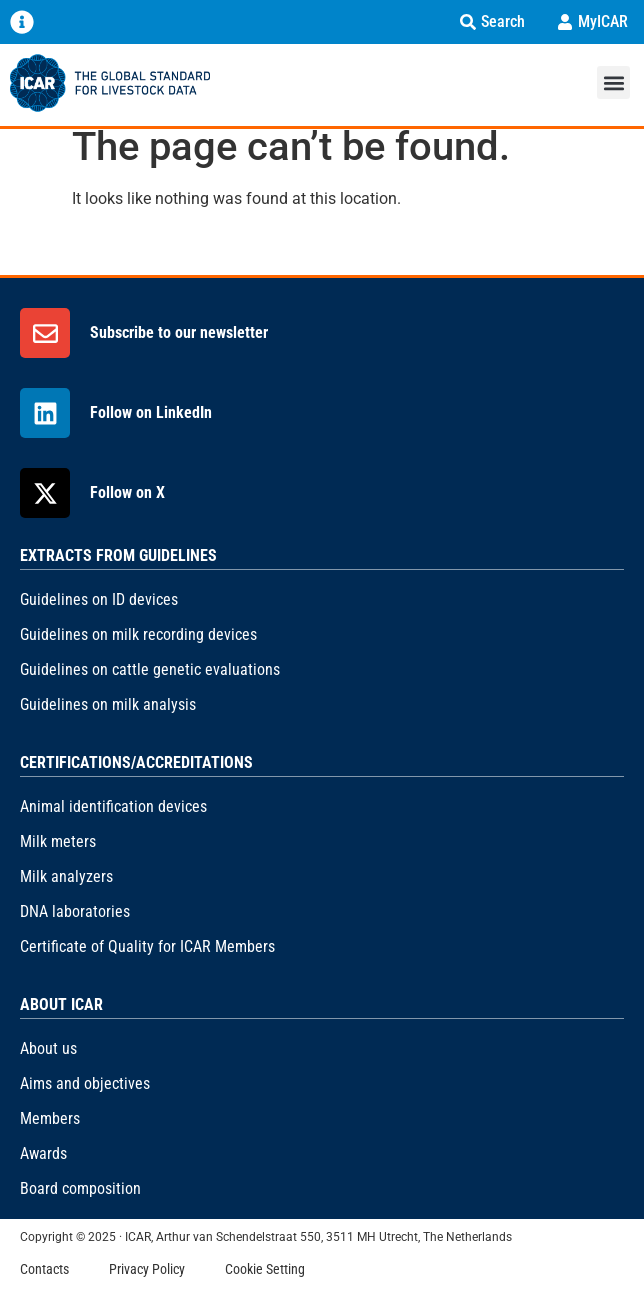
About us (48, 1048)
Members (50, 1118)
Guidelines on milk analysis (108, 704)
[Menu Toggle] (22, 22)
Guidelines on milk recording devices (138, 634)
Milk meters (58, 841)
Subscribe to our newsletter (179, 332)
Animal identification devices (113, 806)
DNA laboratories (75, 911)
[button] (613, 82)
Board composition (80, 1188)
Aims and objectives (85, 1083)
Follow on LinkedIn (151, 412)
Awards (43, 1153)
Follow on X (127, 492)
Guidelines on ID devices (99, 599)
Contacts (44, 1269)
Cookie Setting (265, 1269)
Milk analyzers (66, 876)
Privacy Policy (147, 1269)
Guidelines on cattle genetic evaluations (150, 669)
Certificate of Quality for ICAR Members (147, 946)
